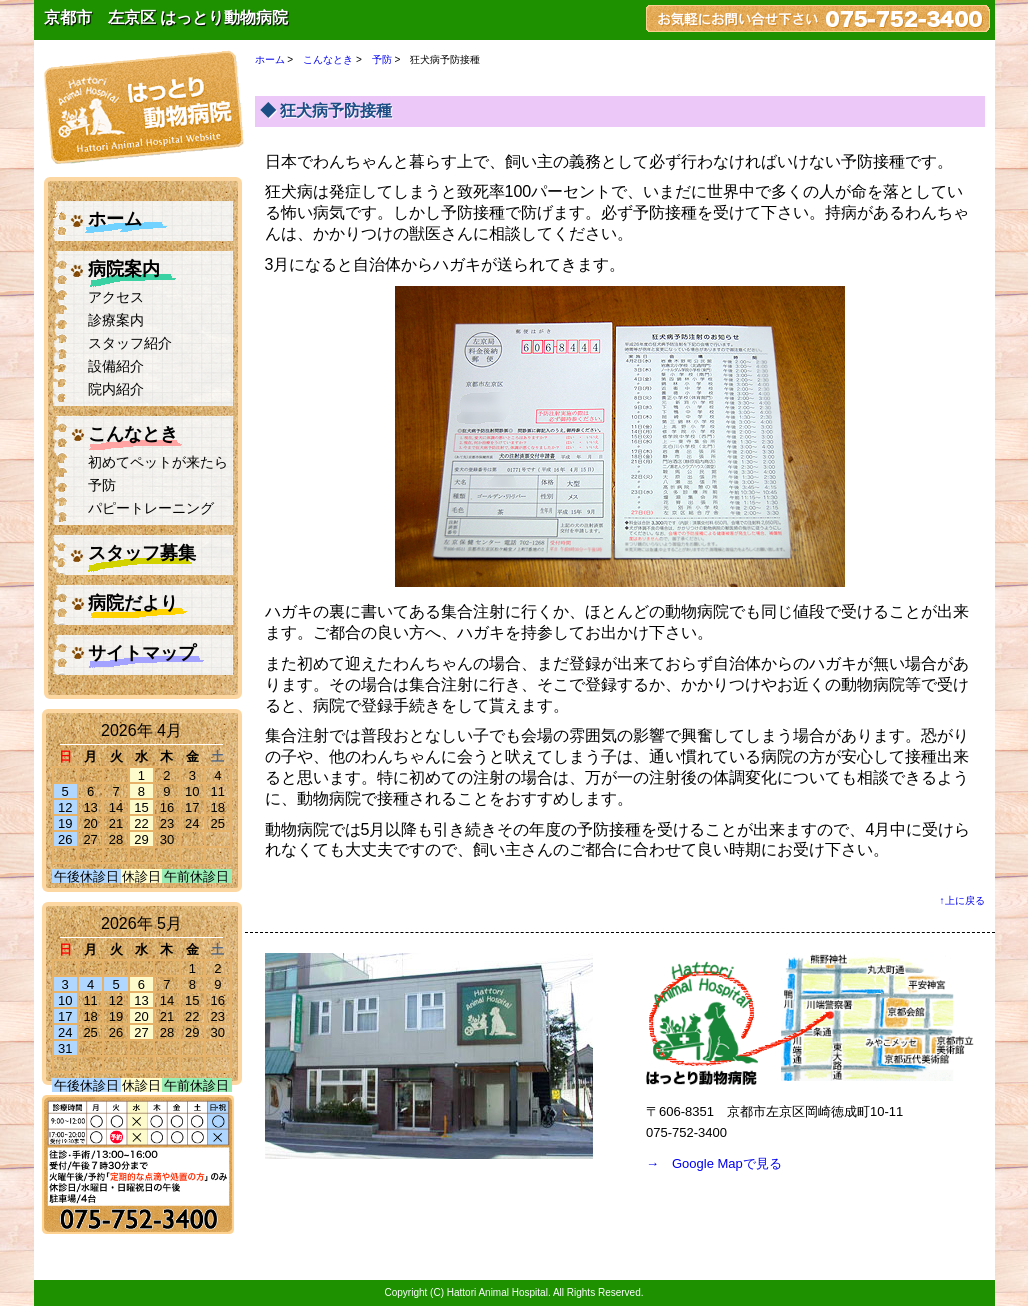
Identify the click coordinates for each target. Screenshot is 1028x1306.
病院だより (133, 603)
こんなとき (133, 434)
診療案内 (116, 320)
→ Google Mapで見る (714, 1163)
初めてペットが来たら (158, 462)
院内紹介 (116, 389)
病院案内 (124, 269)
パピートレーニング (151, 508)
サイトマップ (142, 653)
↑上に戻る (962, 900)
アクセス (116, 297)
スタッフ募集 (142, 553)
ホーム (115, 219)
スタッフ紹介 (130, 343)
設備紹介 (116, 366)
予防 (102, 485)
